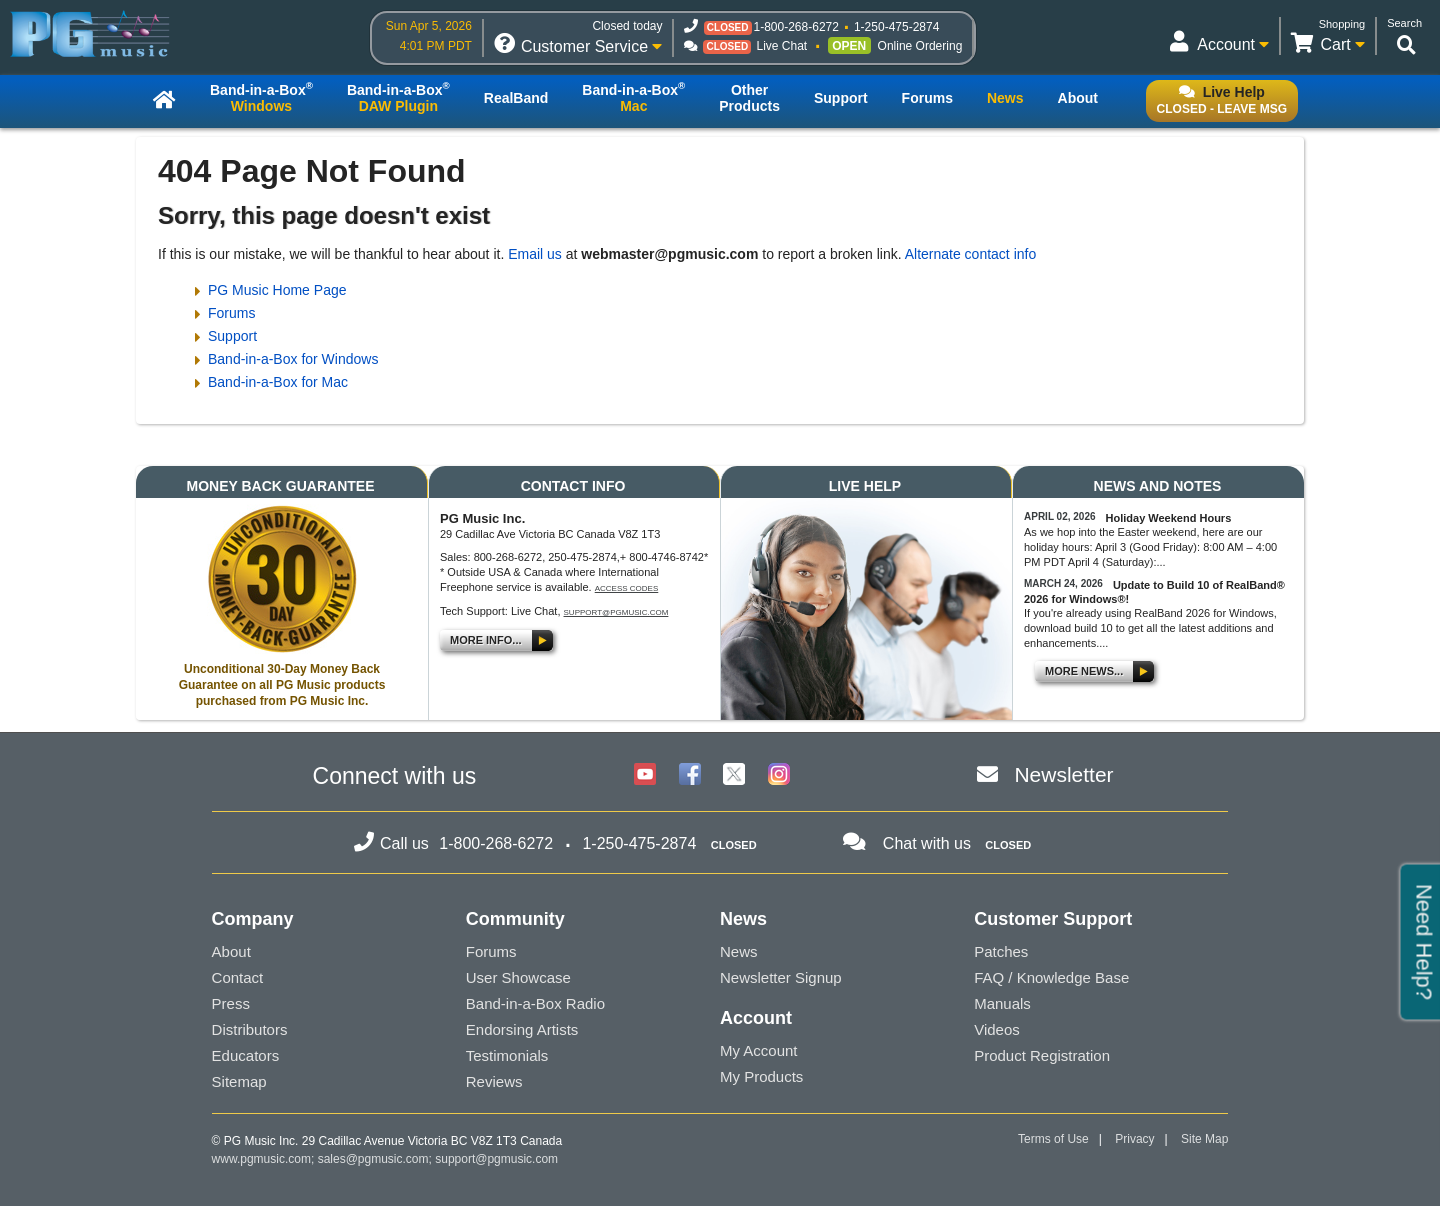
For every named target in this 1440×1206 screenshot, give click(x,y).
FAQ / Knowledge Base (1051, 977)
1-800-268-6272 (796, 27)
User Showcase (518, 977)
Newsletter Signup (781, 977)
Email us (535, 254)
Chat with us (927, 843)
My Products (761, 1076)
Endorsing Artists (522, 1029)
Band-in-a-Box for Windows (293, 359)
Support (232, 336)
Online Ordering (920, 46)
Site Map (1204, 1139)
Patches (1001, 951)
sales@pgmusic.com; (377, 1159)
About (231, 951)
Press (231, 1003)
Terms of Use (1053, 1139)
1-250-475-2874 (896, 27)
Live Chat (782, 46)
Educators (246, 1055)
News (739, 951)
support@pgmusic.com (616, 612)
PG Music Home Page (277, 290)
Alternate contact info (971, 254)
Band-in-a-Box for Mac (278, 382)
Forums (231, 313)
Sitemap (239, 1081)
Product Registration (1042, 1055)
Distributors (250, 1029)
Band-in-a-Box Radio (535, 1003)
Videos (997, 1029)
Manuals (1002, 1003)
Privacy (1134, 1139)
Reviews (494, 1081)
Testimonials (507, 1055)
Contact (238, 977)
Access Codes (627, 588)
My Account (759, 1050)
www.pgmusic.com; (263, 1159)
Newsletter (1063, 774)
